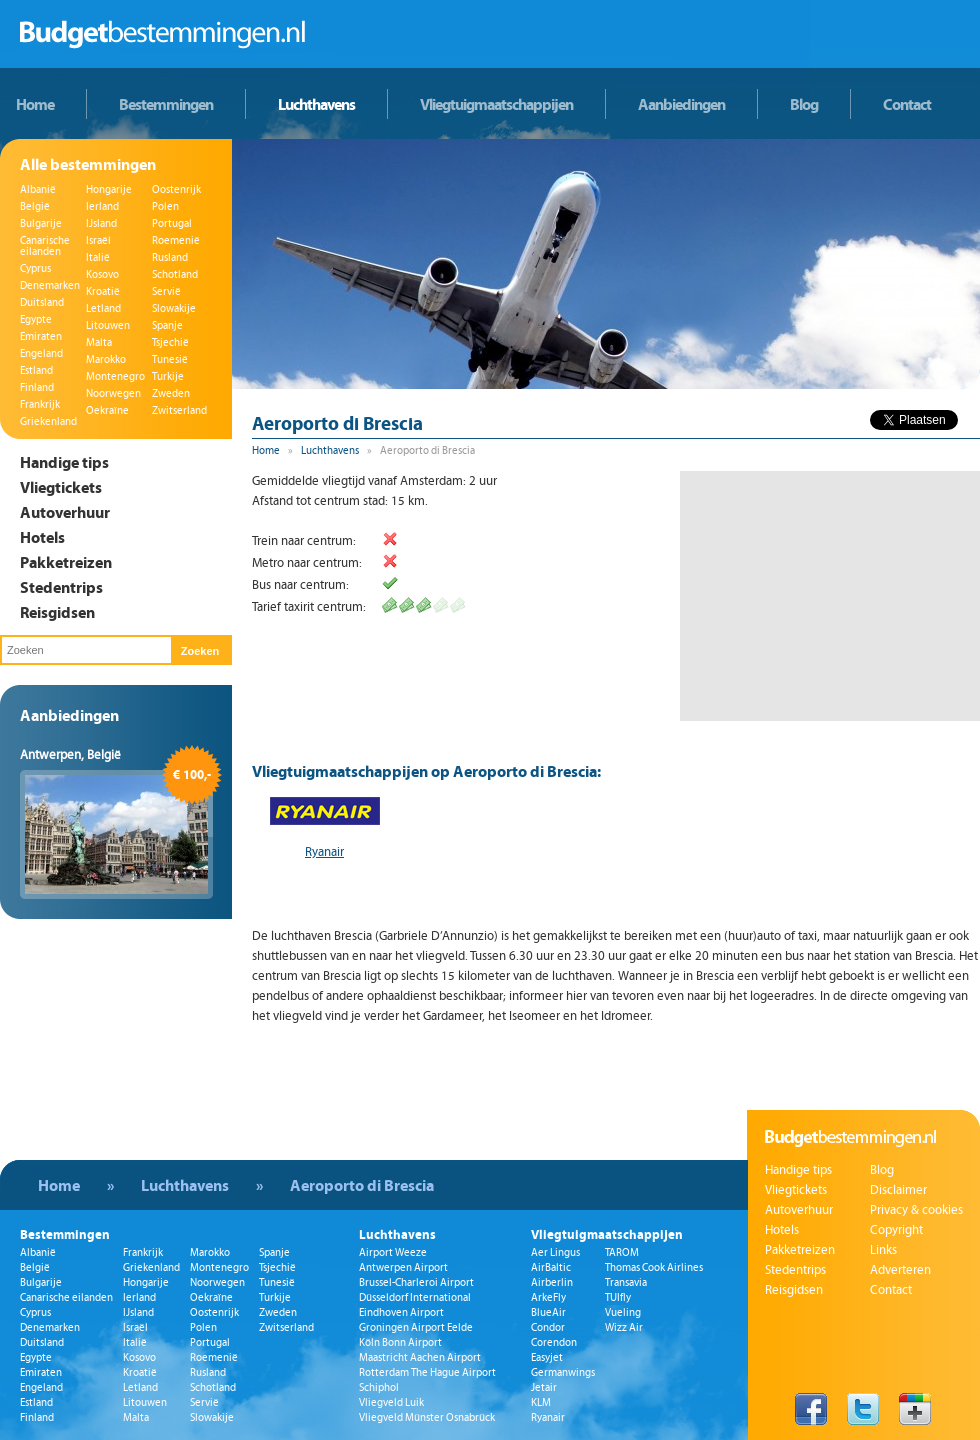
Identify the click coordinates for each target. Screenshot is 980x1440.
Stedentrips (61, 587)
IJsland (101, 223)
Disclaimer (898, 1190)
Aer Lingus (555, 1252)
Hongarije (109, 189)
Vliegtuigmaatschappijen (496, 104)
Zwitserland (179, 410)
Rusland (170, 257)
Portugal (172, 223)
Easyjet (547, 1357)
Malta (99, 342)
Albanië (38, 189)
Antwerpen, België (70, 755)
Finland (37, 387)
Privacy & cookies (916, 1210)
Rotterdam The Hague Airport (427, 1372)
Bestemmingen (166, 104)
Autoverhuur (65, 512)
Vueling (623, 1312)
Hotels (42, 537)
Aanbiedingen (681, 104)
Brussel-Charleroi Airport (416, 1282)
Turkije (168, 376)
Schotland (175, 274)
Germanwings (563, 1372)
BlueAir (548, 1312)
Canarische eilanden (45, 246)
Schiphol (379, 1387)
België (35, 206)
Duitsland (42, 302)
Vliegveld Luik (391, 1402)
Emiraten (41, 336)
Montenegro (115, 376)
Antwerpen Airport (403, 1267)
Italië (98, 257)
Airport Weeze (393, 1252)
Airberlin (552, 1282)
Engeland (41, 353)
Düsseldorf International (415, 1297)
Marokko (106, 359)
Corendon (554, 1342)
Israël (98, 240)
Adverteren (900, 1270)
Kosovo (102, 274)
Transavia (626, 1282)
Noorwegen (113, 393)
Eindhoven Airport (401, 1312)
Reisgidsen (57, 612)
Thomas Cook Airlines (654, 1267)
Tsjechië (170, 342)
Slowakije (174, 308)
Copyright (896, 1230)
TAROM (622, 1252)
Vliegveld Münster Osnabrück (427, 1417)
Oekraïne (107, 410)
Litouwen (108, 325)
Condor (548, 1327)
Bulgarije (41, 223)
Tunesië (170, 359)
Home (35, 104)
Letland (103, 308)
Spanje (167, 325)
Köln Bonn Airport (400, 1342)
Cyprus (35, 268)
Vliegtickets (61, 487)
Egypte (36, 319)
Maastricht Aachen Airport (420, 1357)
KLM (541, 1402)
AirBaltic (551, 1267)
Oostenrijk (176, 189)
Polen (165, 206)
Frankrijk (40, 404)
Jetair (544, 1387)
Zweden (171, 393)
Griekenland (48, 421)
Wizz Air (624, 1327)
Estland (36, 370)
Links (883, 1250)
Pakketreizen (66, 562)
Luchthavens (316, 104)
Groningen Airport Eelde (416, 1327)
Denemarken (50, 285)
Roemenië (176, 240)
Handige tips (64, 462)
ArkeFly (548, 1297)
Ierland (102, 206)
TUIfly (618, 1297)
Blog (804, 104)
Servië (166, 291)
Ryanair (324, 852)
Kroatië (103, 291)
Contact (907, 104)
